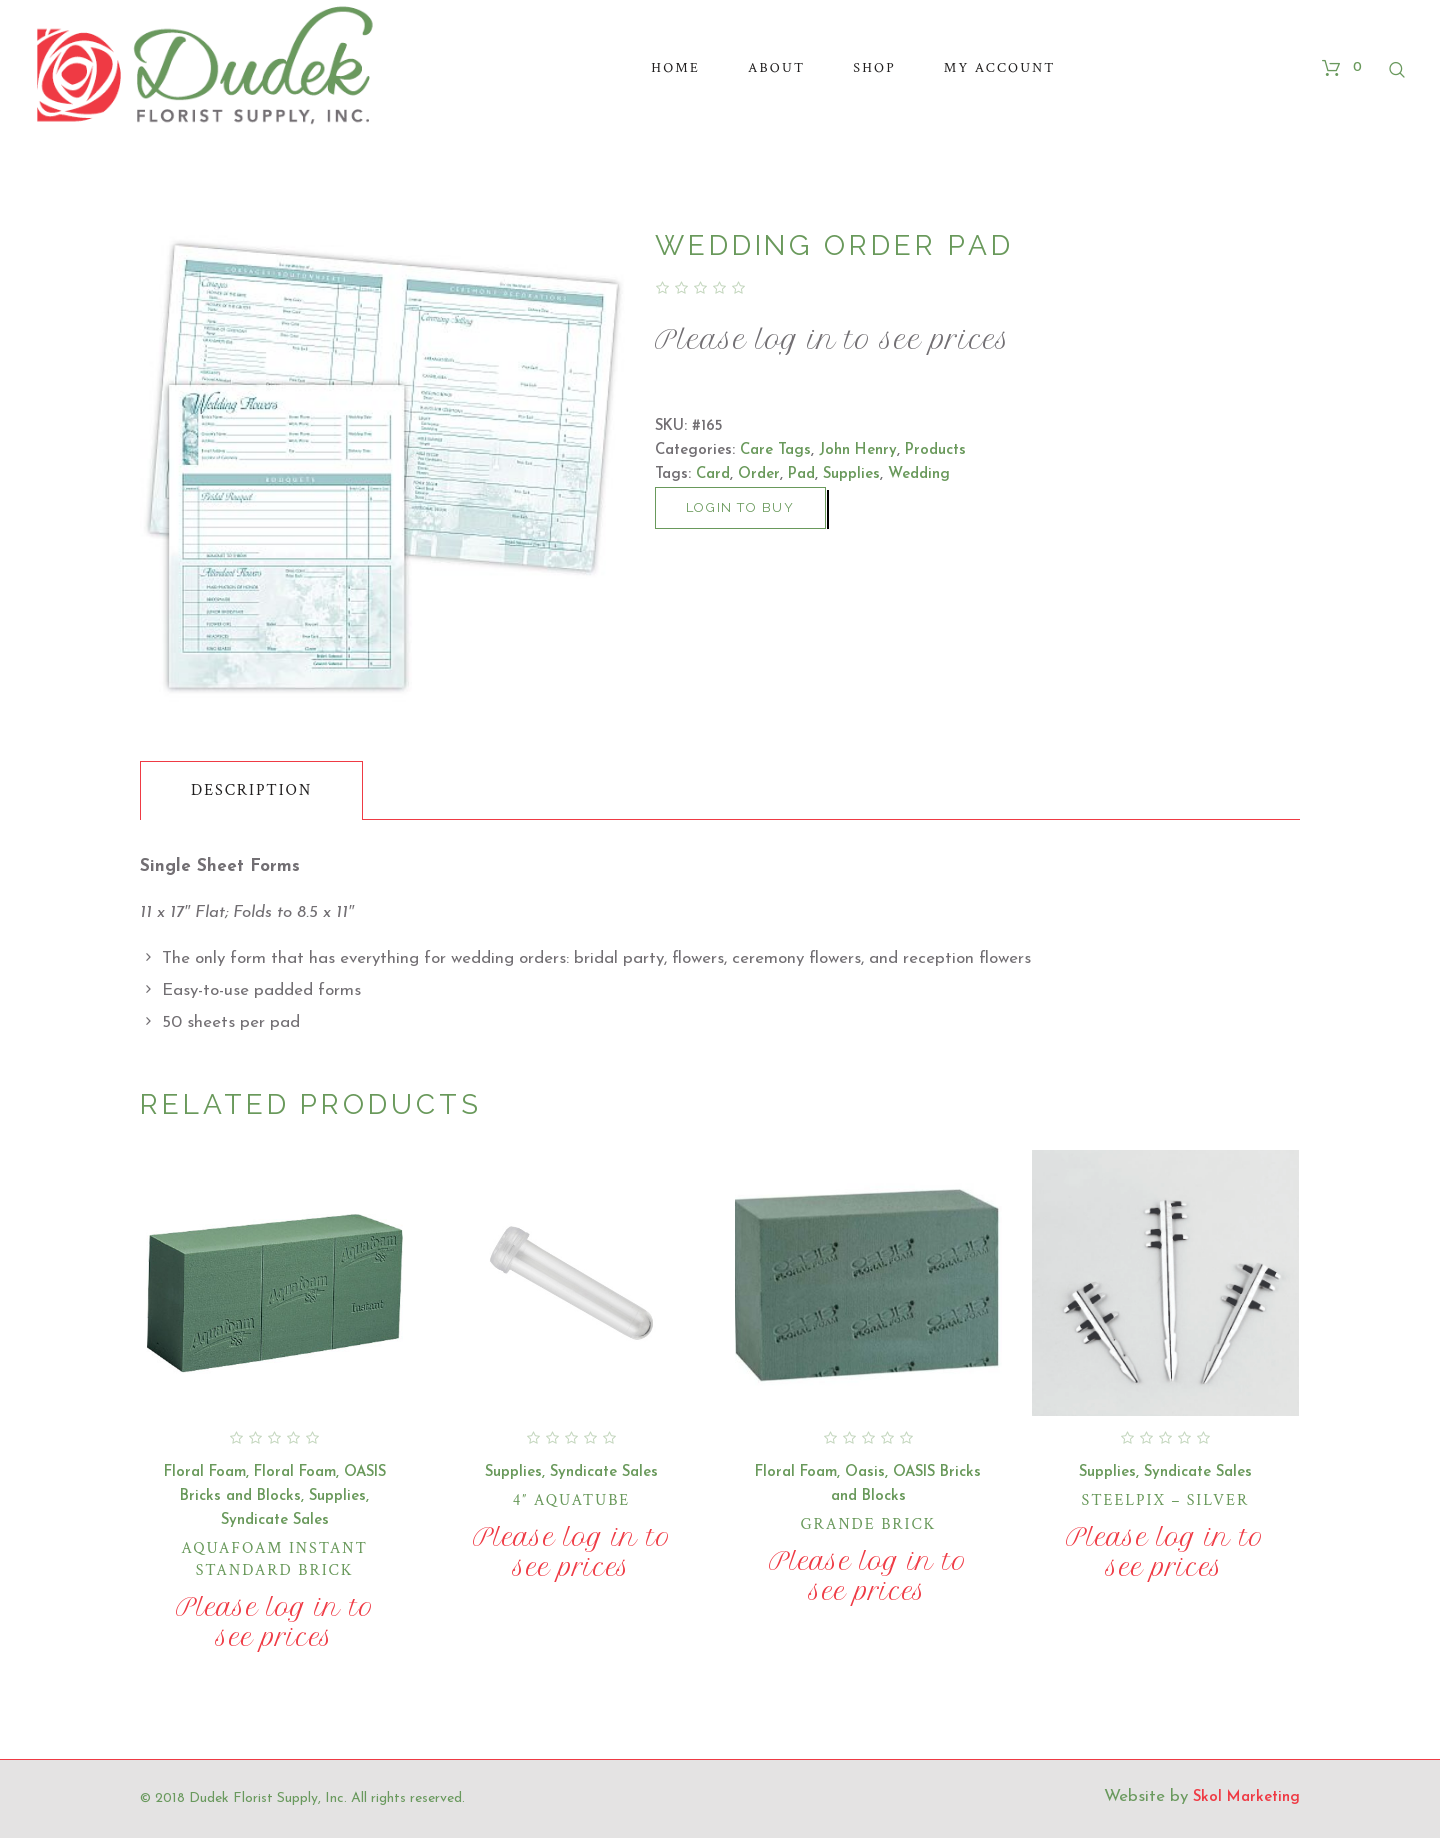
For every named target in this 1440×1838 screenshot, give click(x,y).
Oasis (865, 1472)
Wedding (919, 474)
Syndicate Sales (275, 1520)
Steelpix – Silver (1166, 1500)
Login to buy (740, 507)
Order (759, 474)
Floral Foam (205, 1472)
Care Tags (775, 450)
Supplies (851, 474)
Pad (801, 474)
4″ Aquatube (571, 1500)
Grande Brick (869, 1524)
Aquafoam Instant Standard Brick (274, 1559)
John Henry (858, 450)
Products (935, 450)
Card (713, 474)
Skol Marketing (1246, 1797)
